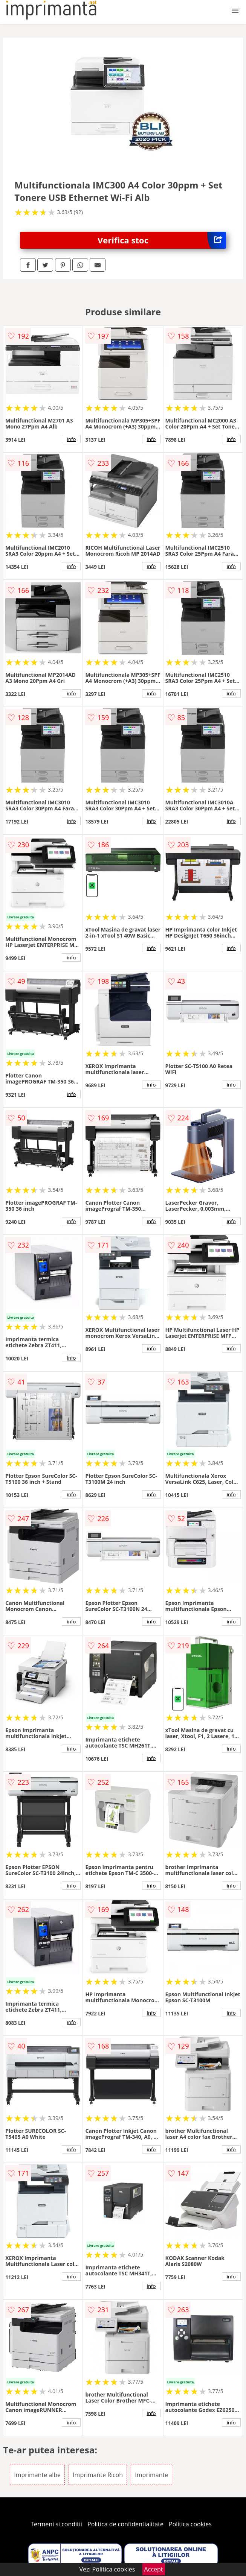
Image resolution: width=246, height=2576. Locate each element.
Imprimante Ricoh (98, 2475)
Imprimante (151, 2475)
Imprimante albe (37, 2475)
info (71, 439)
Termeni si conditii (56, 2524)
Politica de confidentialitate (125, 2524)
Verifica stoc (162, 240)
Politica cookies (190, 2524)
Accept (153, 2569)
